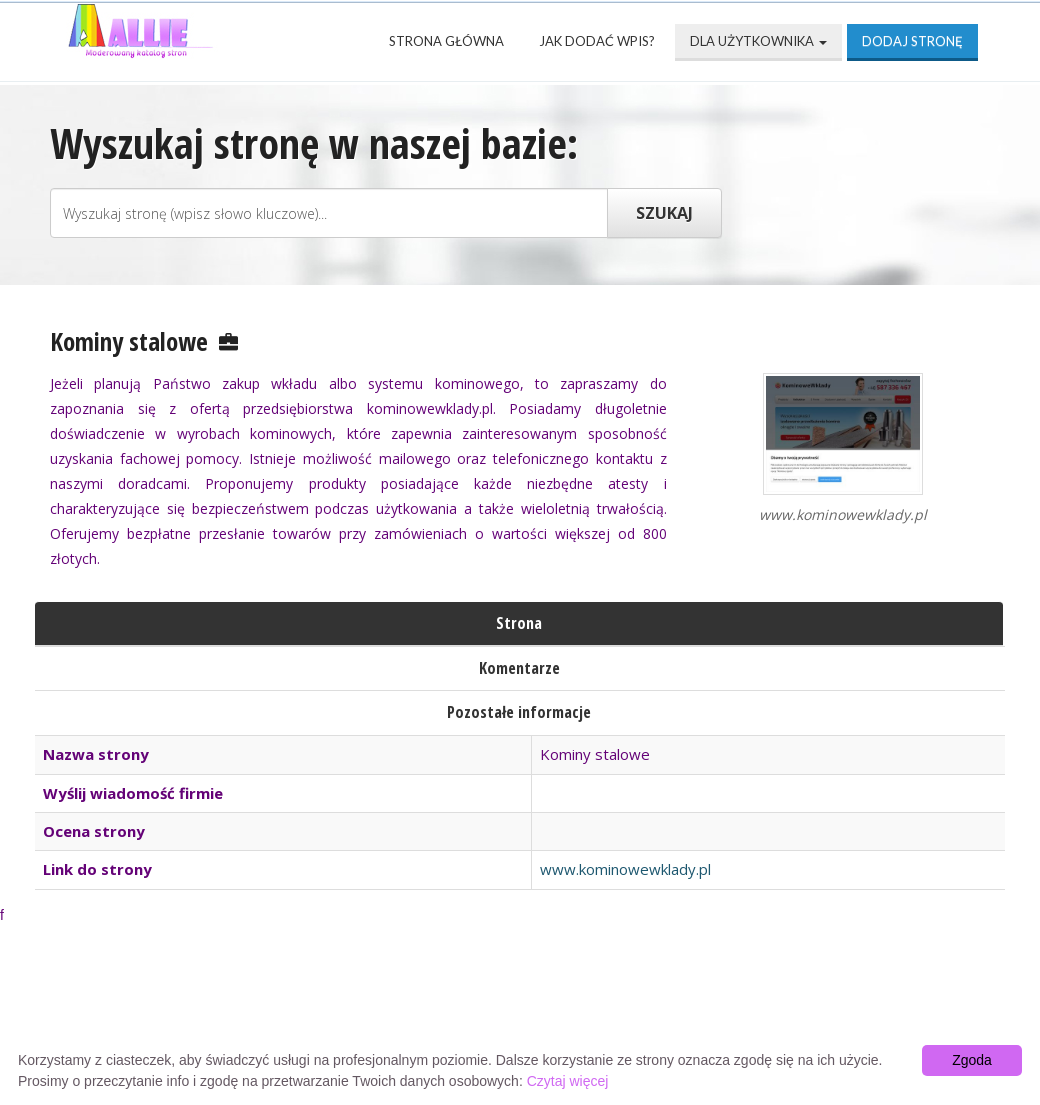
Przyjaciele (702, 1007)
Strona (519, 623)
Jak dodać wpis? (597, 41)
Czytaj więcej (568, 1081)
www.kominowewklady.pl (625, 869)
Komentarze (519, 668)
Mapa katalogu (856, 1007)
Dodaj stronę (912, 41)
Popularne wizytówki (523, 1007)
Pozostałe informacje (519, 712)
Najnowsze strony (314, 1007)
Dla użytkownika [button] (758, 41)
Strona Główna (446, 41)
